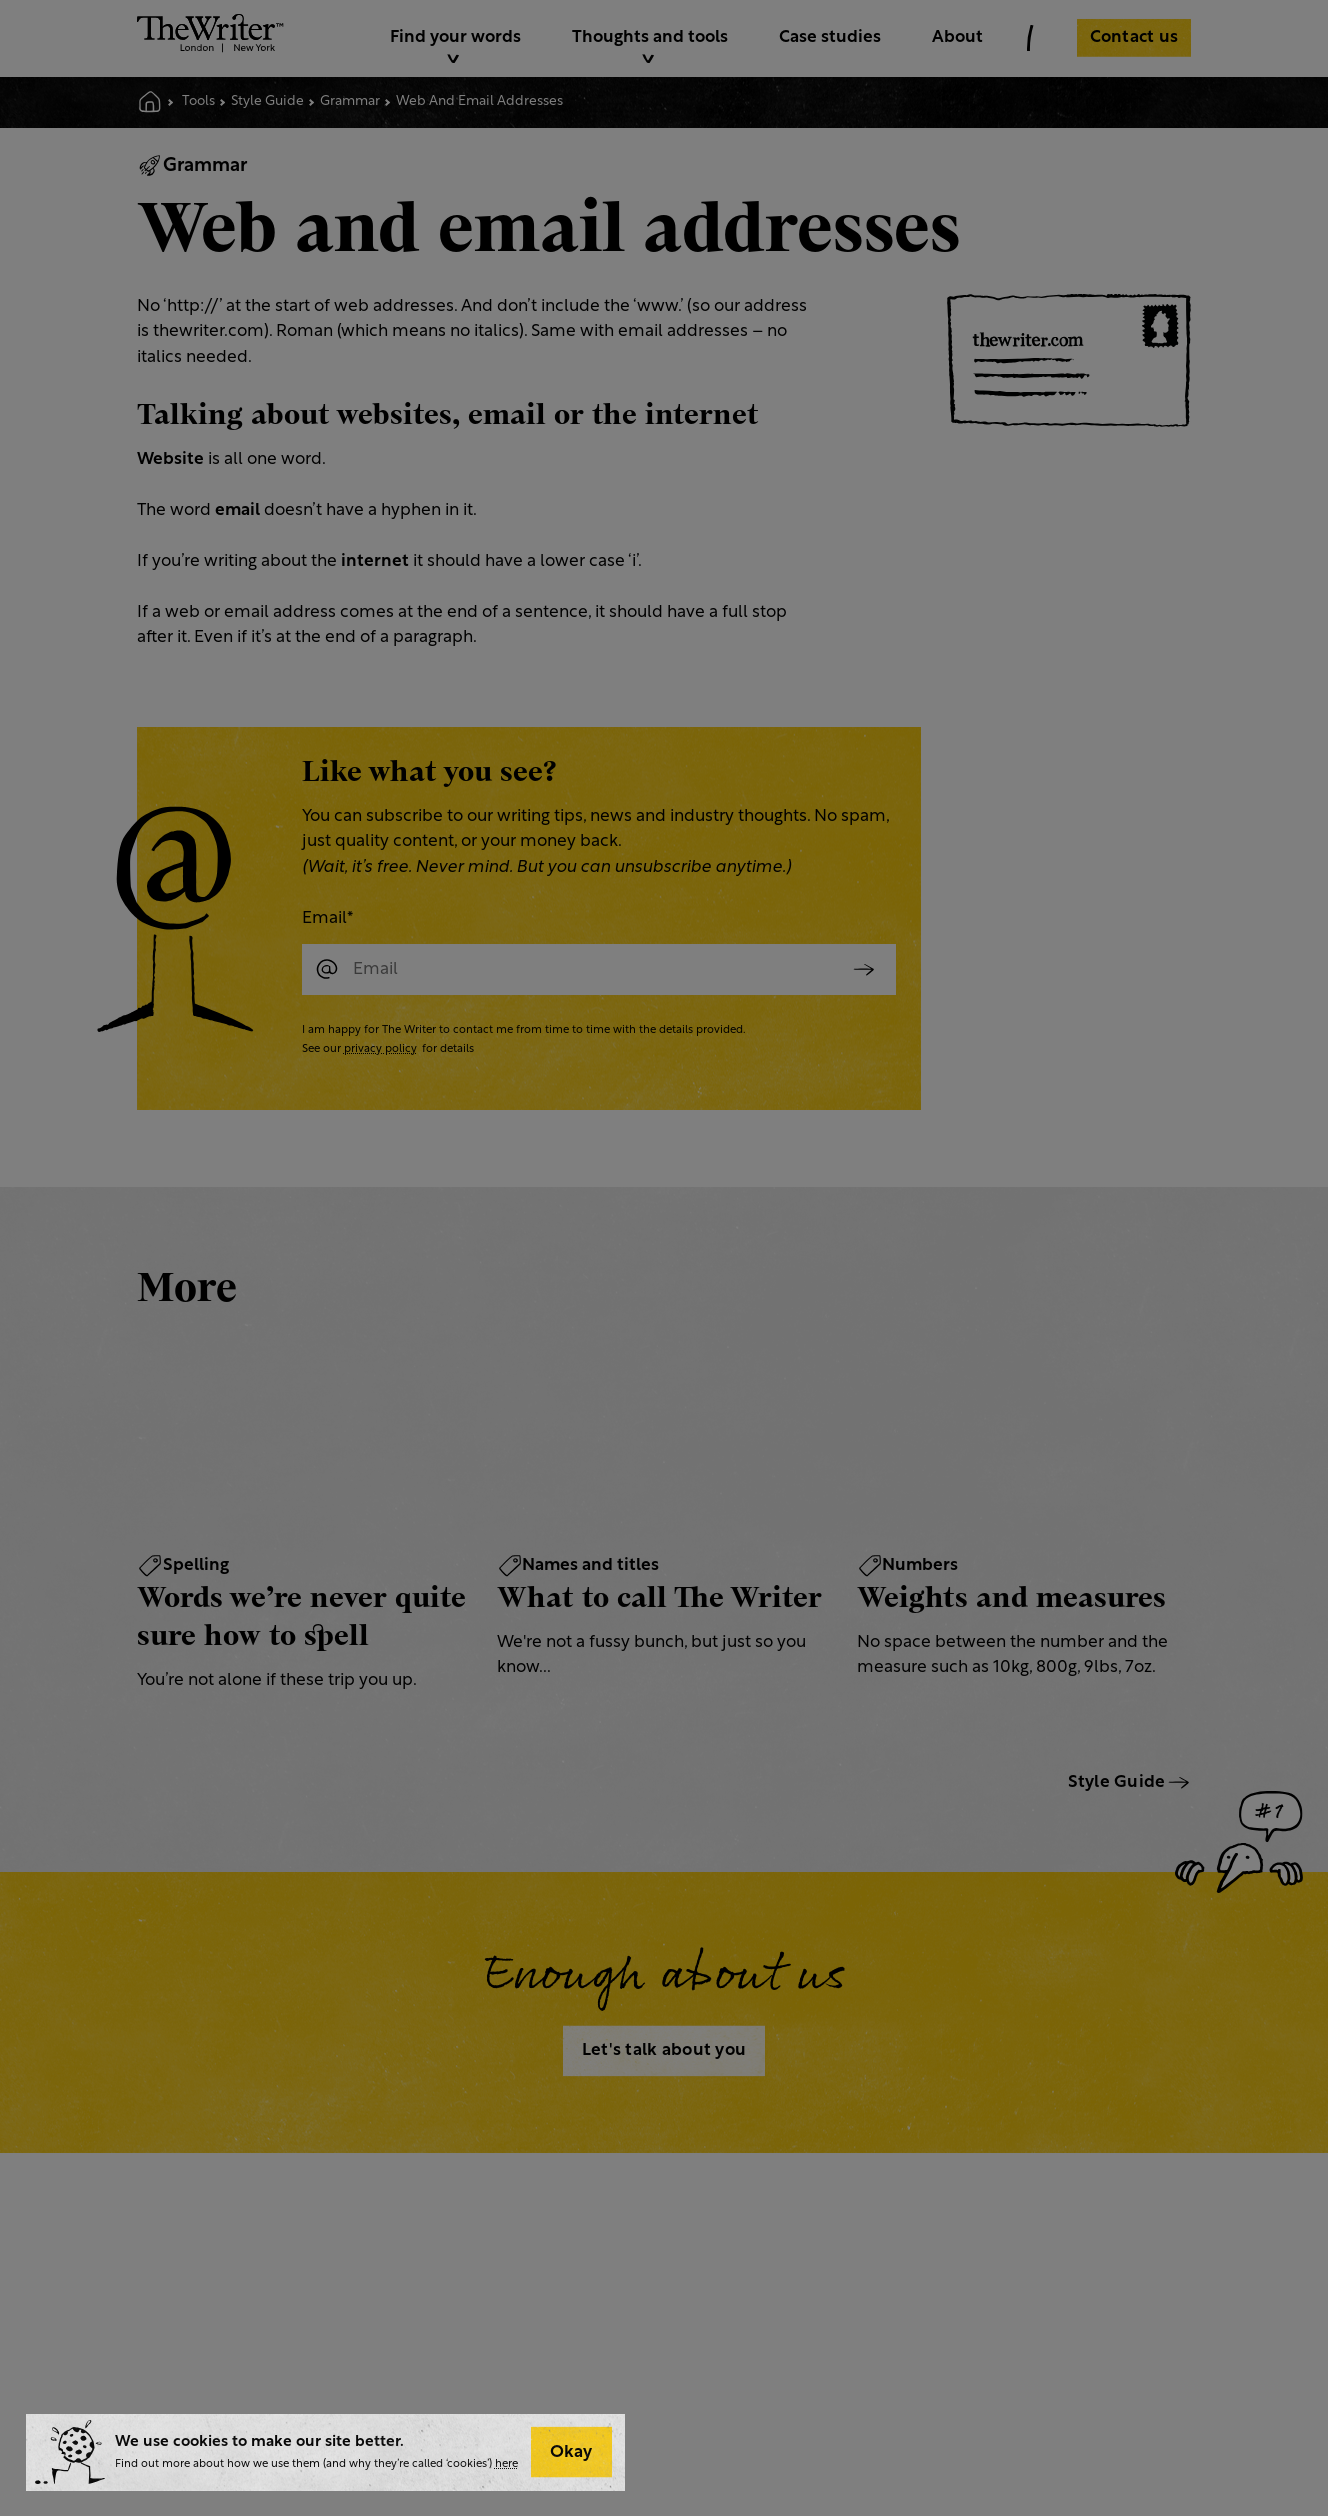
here (506, 2464)
